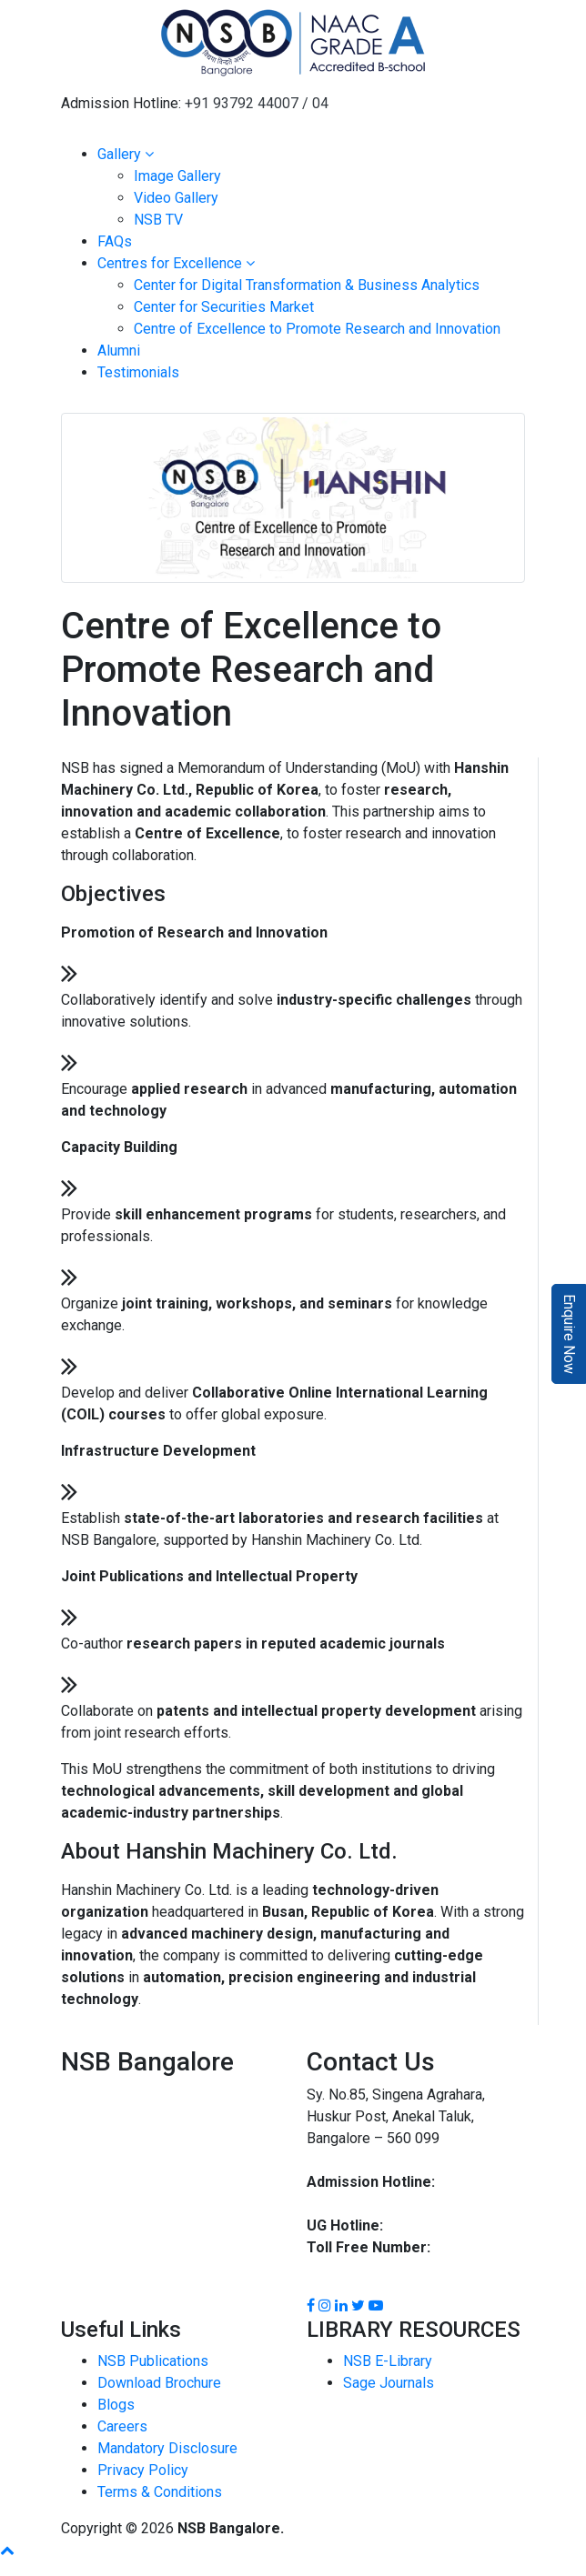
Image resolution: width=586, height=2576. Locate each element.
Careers (122, 2426)
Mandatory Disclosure (167, 2448)
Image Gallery (177, 176)
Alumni (118, 350)
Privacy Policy (142, 2470)
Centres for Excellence (176, 263)
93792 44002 (427, 2225)
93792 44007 (481, 2181)
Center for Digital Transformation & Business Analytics (307, 285)
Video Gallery (176, 197)
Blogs (116, 2404)
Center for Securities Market (224, 307)
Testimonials (138, 372)
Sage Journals (388, 2382)
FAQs (114, 241)
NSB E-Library (387, 2361)
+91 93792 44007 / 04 (256, 103)
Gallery (125, 154)
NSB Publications (152, 2361)
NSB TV (158, 219)
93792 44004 (349, 2203)
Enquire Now (569, 1334)
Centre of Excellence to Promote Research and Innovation (317, 328)
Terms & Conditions (159, 2492)
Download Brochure (159, 2382)
